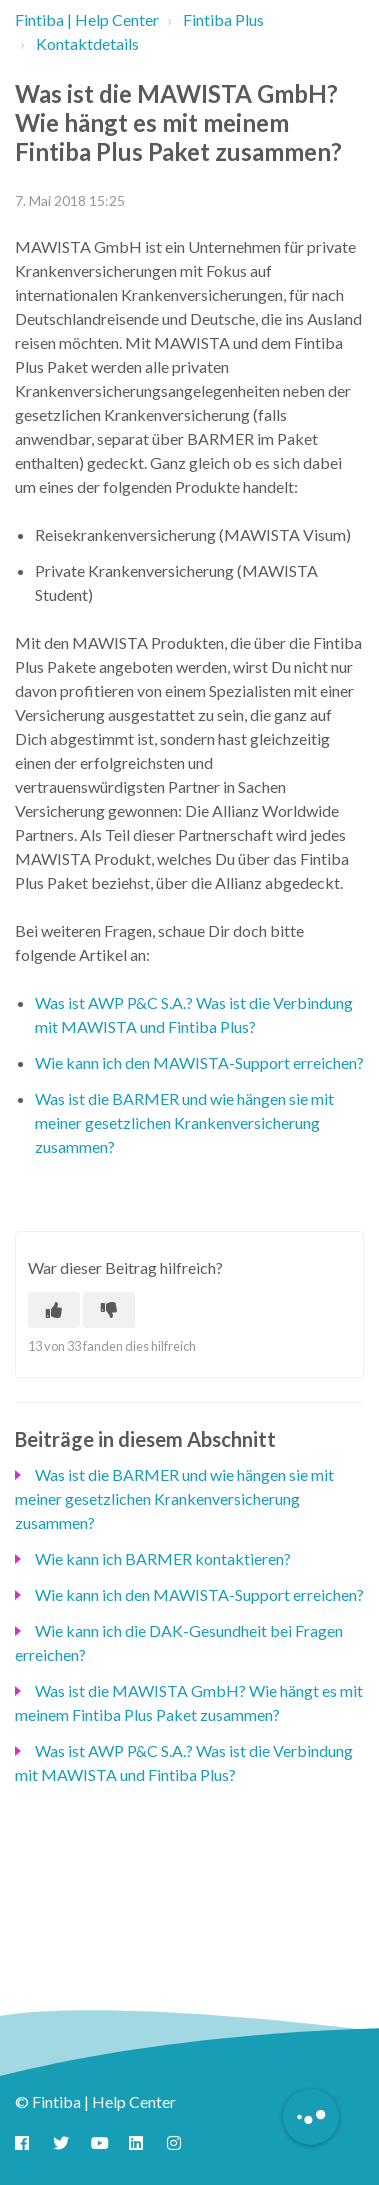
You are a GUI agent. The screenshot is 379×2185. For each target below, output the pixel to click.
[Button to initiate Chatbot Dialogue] (311, 2117)
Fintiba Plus (223, 19)
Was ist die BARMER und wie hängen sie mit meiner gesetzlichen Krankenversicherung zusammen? (184, 1122)
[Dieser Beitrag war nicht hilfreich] (109, 1310)
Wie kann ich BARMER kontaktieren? (163, 1558)
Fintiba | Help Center (87, 19)
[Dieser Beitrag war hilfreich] (54, 1310)
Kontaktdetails (87, 43)
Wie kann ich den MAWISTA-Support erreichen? (199, 1062)
